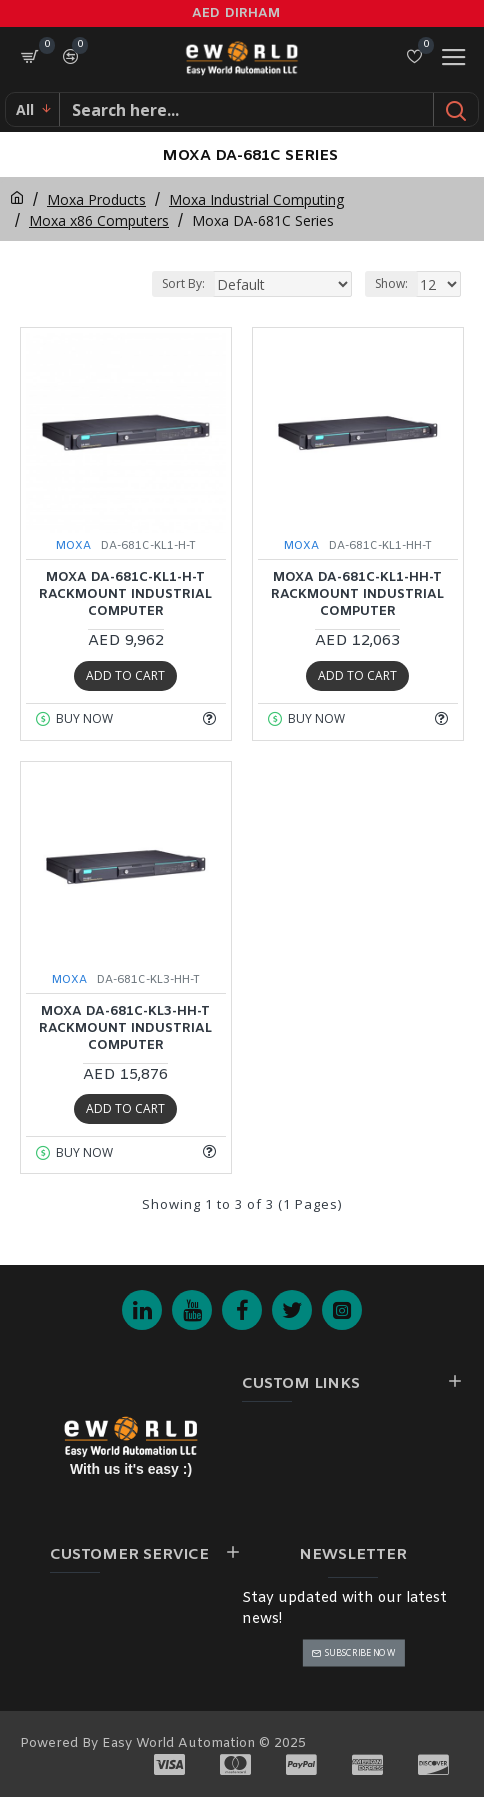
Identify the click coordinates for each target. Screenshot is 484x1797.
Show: (391, 283)
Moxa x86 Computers (99, 220)
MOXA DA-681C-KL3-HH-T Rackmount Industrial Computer (125, 1029)
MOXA (73, 546)
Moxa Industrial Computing (256, 199)
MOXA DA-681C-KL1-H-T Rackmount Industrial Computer (125, 595)
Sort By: (183, 283)
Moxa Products (96, 199)
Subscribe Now (359, 1652)
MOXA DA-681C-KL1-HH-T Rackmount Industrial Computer (357, 595)
